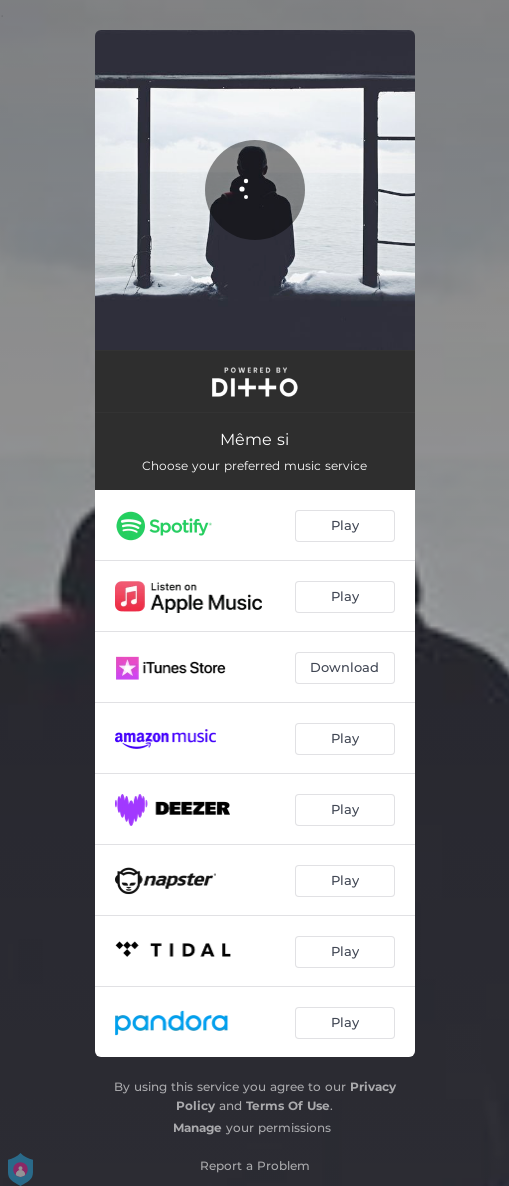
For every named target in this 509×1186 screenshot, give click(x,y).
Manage (197, 1127)
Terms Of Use (288, 1105)
